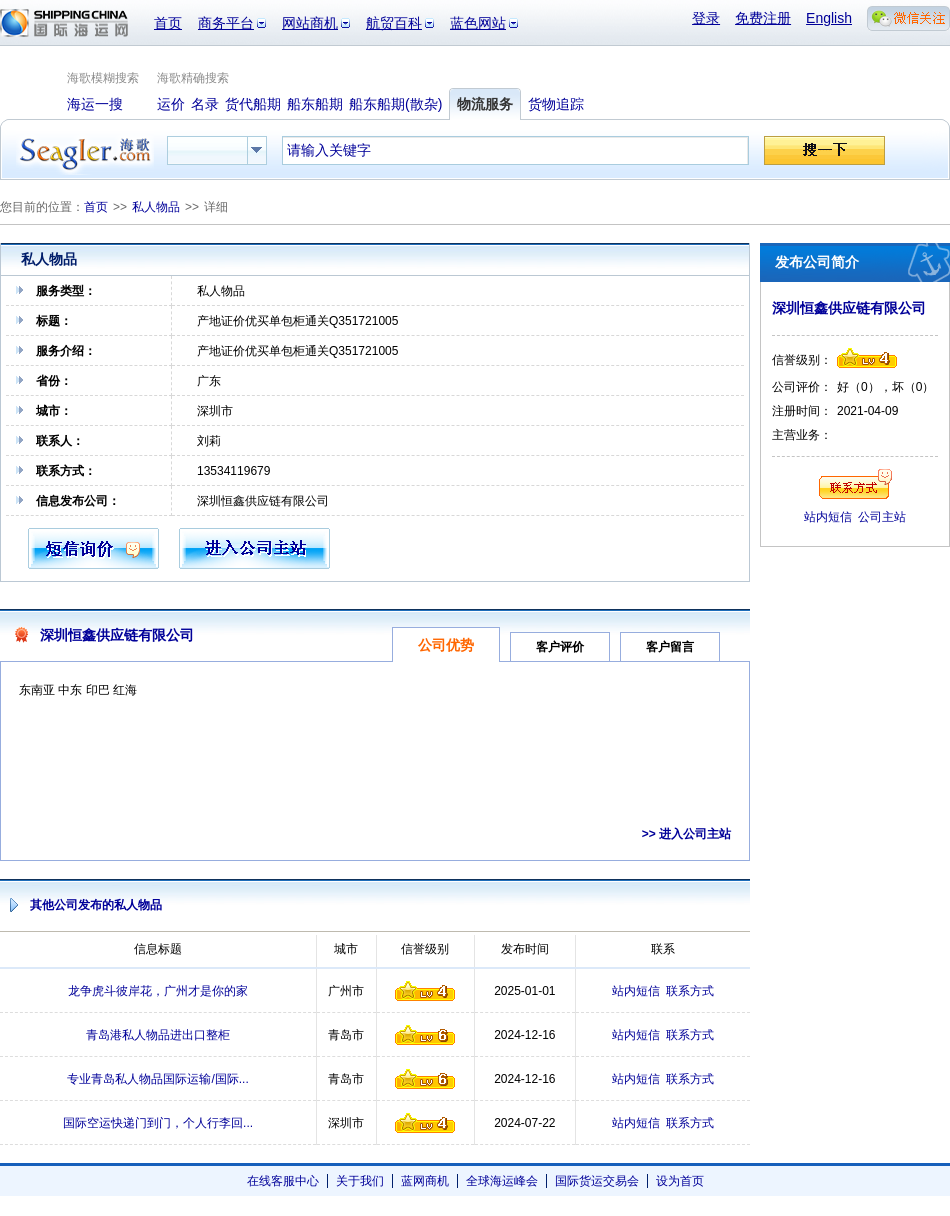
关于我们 (360, 1181)
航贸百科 (394, 23)
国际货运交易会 (597, 1181)
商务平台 (226, 23)
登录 (706, 18)
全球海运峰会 (502, 1181)
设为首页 (680, 1181)
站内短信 (636, 991)
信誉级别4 (425, 991)
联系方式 (690, 991)
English (829, 18)
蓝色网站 (478, 23)
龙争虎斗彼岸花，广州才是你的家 (158, 991)
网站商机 (310, 23)
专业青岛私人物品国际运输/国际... (157, 1079)
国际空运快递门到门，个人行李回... (158, 1123)
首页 (168, 23)
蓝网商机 (425, 1181)
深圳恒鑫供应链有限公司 (117, 635)
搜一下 (824, 150)
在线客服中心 (283, 1181)
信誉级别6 (425, 1035)
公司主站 (882, 517)
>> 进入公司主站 (686, 834)
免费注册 (763, 18)
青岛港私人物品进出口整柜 (158, 1035)
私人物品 (156, 207)
